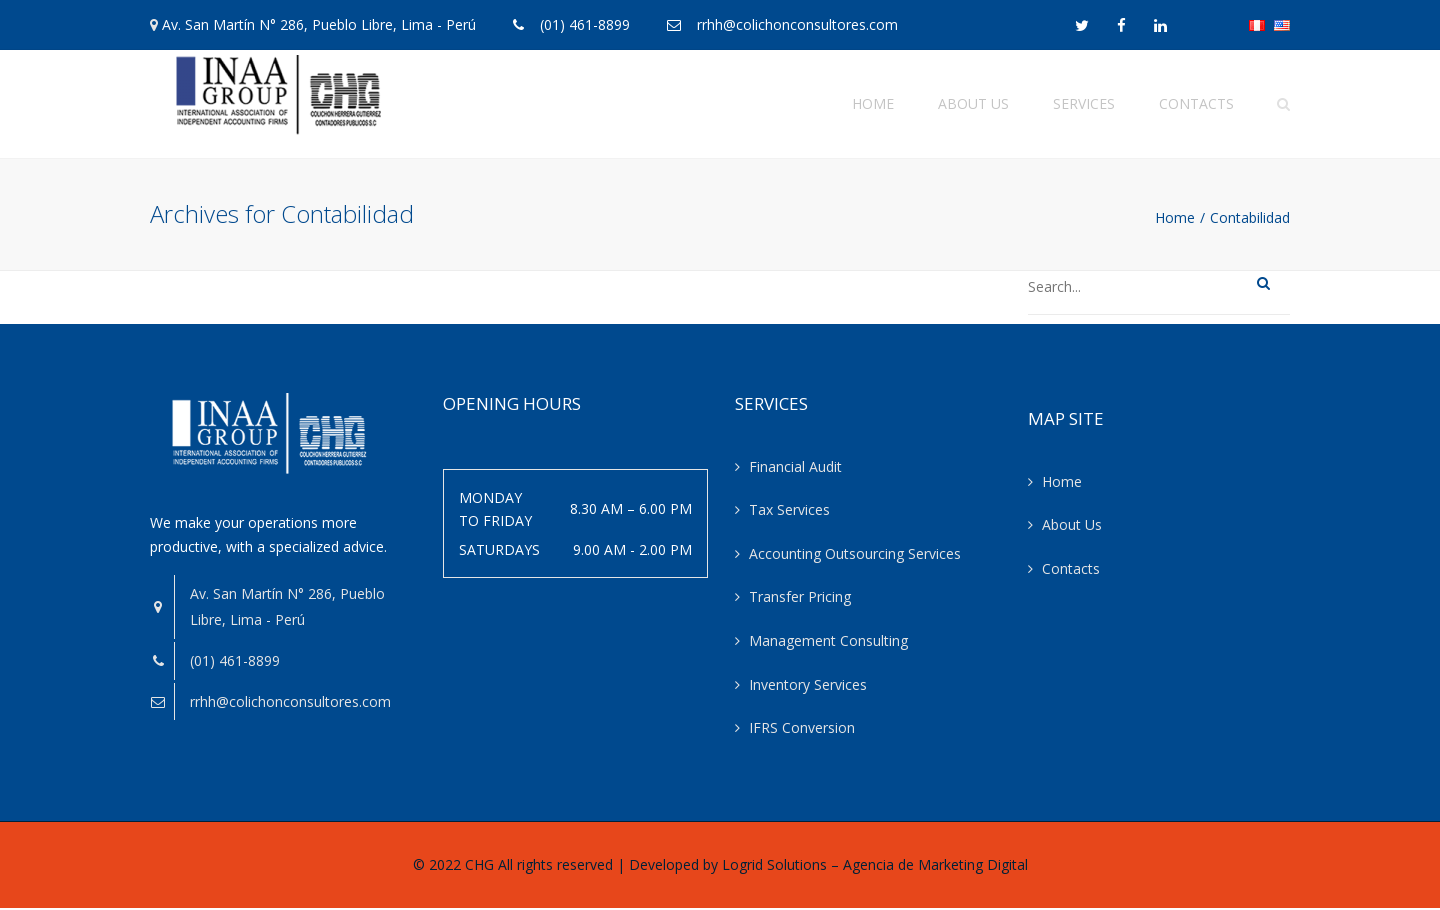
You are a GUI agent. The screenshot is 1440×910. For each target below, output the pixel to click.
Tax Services (789, 512)
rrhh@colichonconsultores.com (797, 24)
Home (873, 104)
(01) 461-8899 (585, 24)
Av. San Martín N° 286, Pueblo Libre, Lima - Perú (319, 24)
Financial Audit (795, 469)
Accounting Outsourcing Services (855, 556)
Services (1084, 104)
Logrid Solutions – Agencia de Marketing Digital (875, 867)
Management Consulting (828, 643)
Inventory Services (808, 687)
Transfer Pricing (800, 599)
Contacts (1196, 104)
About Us (973, 104)
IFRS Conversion (802, 730)
